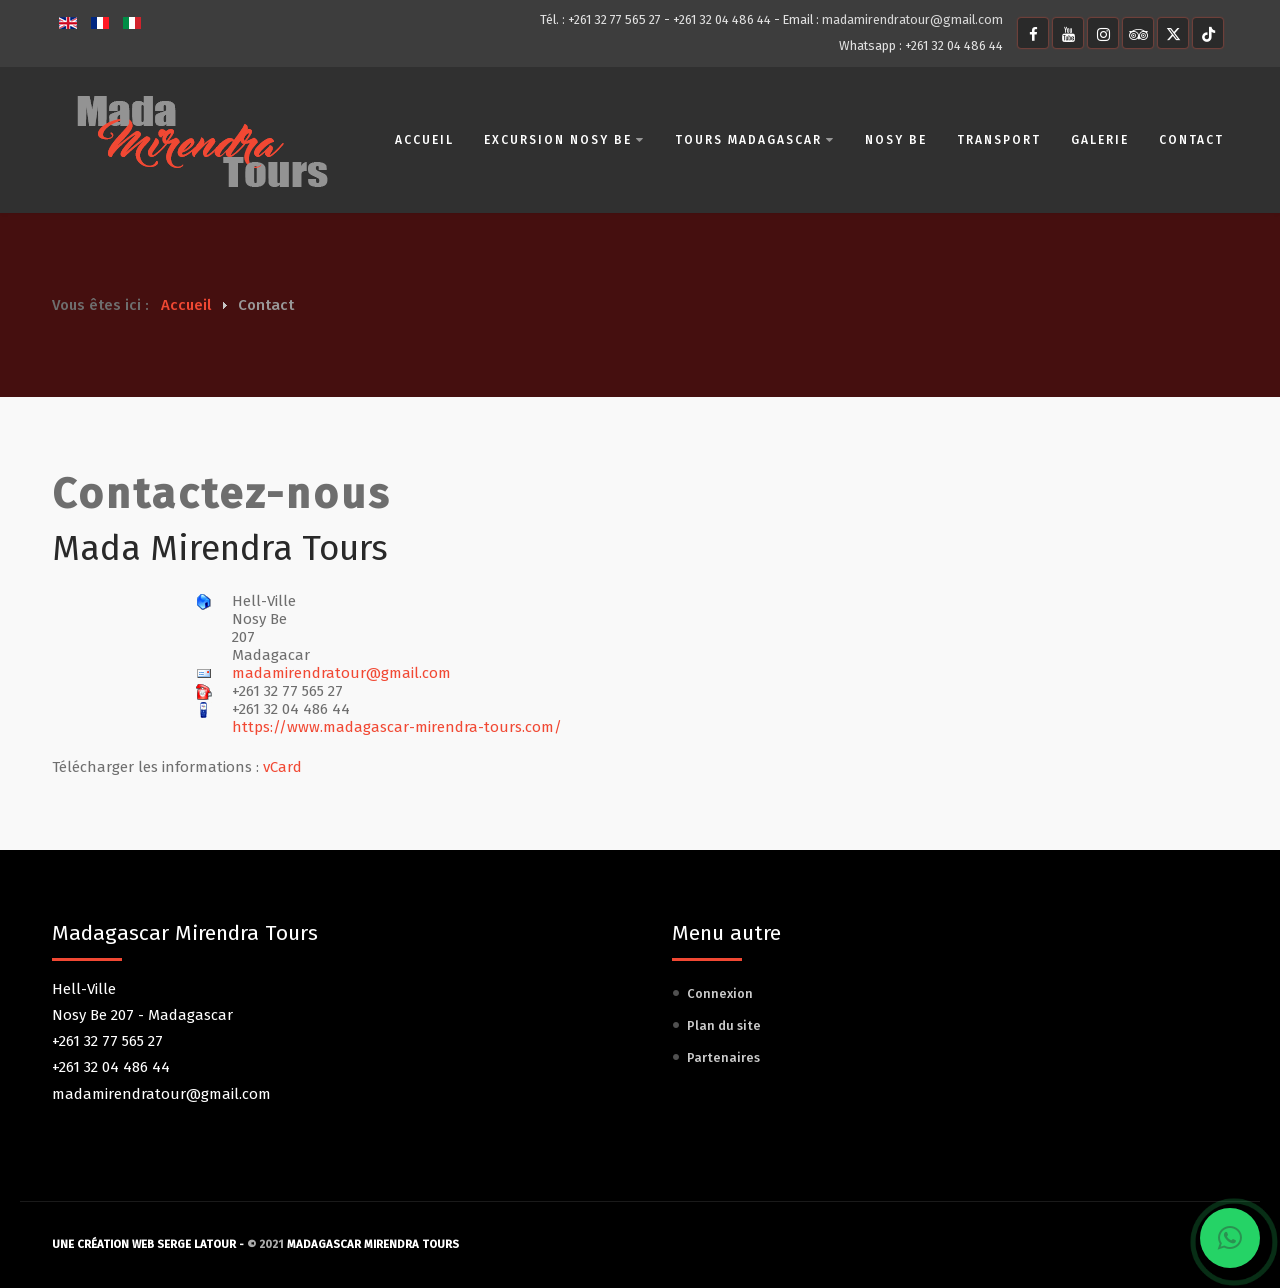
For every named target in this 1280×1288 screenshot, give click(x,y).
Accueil (423, 140)
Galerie (1099, 140)
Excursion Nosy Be (563, 140)
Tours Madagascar (754, 140)
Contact (1190, 140)
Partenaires (723, 1057)
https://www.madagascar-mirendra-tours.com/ (397, 727)
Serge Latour (196, 1244)
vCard (282, 767)
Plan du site (724, 1025)
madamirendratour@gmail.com (912, 19)
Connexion (720, 993)
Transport (998, 140)
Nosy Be (895, 140)
